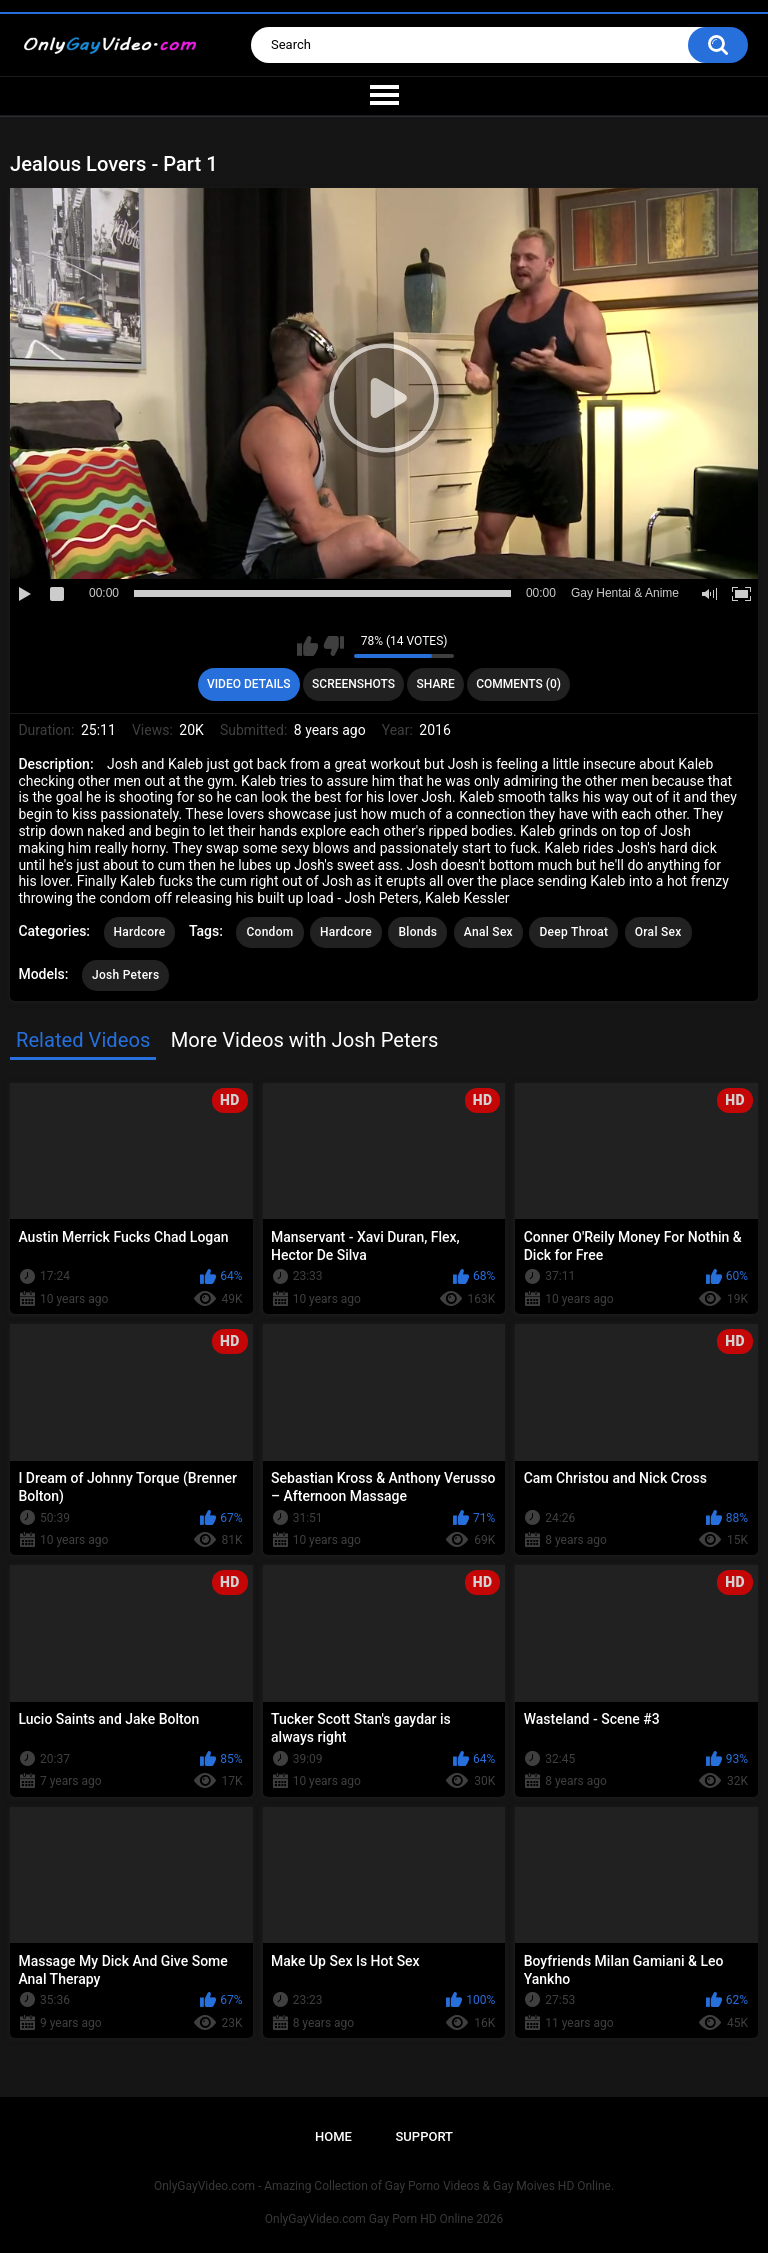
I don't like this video (333, 646)
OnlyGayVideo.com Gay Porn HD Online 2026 (384, 2219)
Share (436, 684)
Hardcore (140, 932)
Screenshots (353, 684)
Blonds (417, 932)
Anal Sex (488, 932)
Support (424, 2136)
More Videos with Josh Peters (305, 1040)
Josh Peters (125, 975)
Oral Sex (658, 932)
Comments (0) (518, 684)
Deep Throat (573, 932)
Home (333, 2136)
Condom (269, 932)
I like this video (307, 646)
